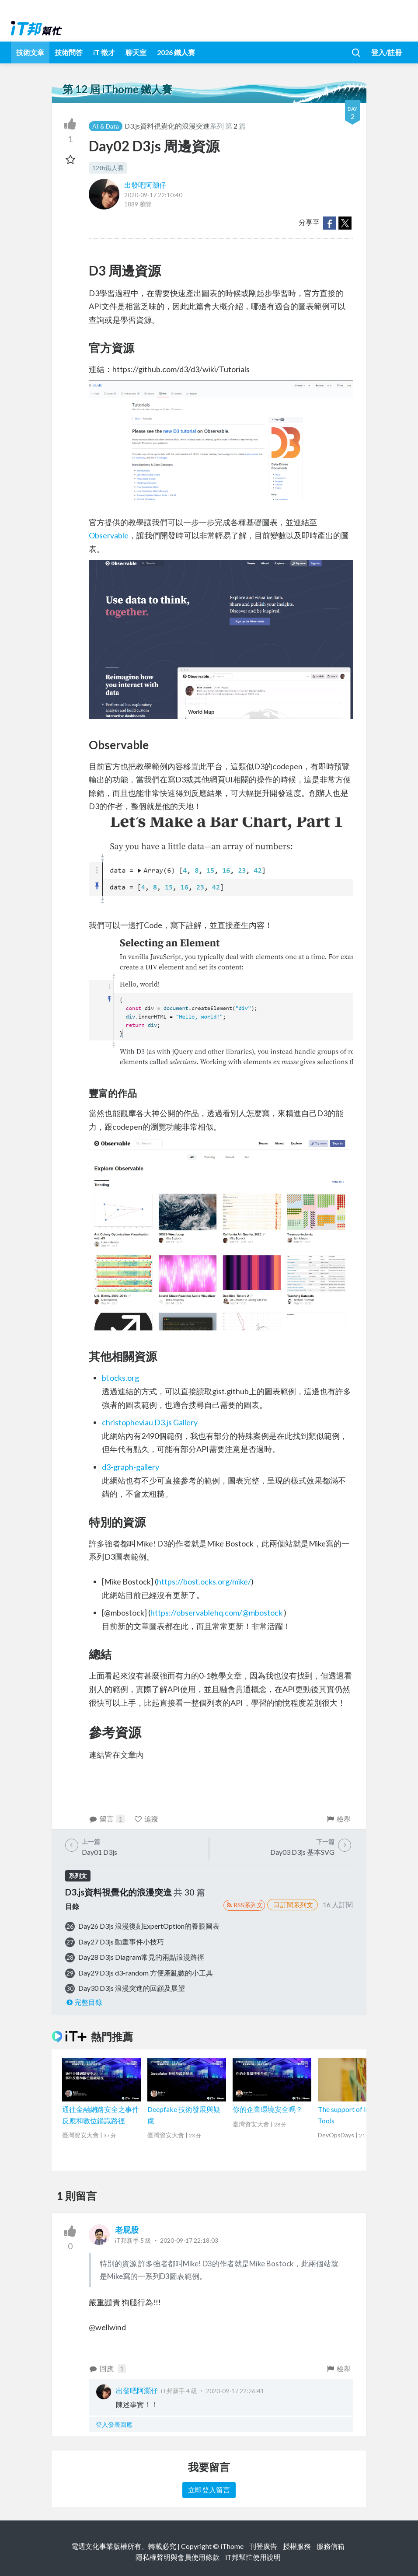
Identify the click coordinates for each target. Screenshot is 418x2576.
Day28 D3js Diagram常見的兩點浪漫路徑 (141, 1957)
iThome (232, 2546)
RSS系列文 (244, 1905)
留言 (107, 1819)
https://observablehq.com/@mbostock (216, 1612)
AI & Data (105, 126)
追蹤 (146, 1819)
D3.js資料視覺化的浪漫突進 (167, 126)
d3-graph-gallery (130, 1467)
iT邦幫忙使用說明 (253, 2557)
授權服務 (297, 2546)
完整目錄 (83, 2002)
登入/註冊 (386, 52)
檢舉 (338, 1819)
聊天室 (135, 52)
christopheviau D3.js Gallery (150, 1422)
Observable (109, 535)
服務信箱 (331, 2546)
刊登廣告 (263, 2546)
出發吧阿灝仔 (145, 185)
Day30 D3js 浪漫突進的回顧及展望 (131, 1988)
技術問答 (69, 52)
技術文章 (30, 52)
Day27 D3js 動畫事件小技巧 (121, 1941)
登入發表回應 (114, 2424)
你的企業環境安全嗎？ (268, 2109)
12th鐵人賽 (108, 167)
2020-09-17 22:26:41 (235, 2390)
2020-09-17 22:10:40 (153, 195)
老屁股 (127, 2229)
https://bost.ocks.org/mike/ (204, 1581)
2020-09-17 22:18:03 (189, 2240)
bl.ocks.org (120, 1377)
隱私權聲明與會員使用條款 (177, 2557)
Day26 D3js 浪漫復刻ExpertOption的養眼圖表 (148, 1926)
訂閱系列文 (292, 1905)
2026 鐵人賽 (176, 52)
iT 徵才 (104, 52)
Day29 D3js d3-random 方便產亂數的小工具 (145, 1973)
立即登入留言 (209, 2489)
